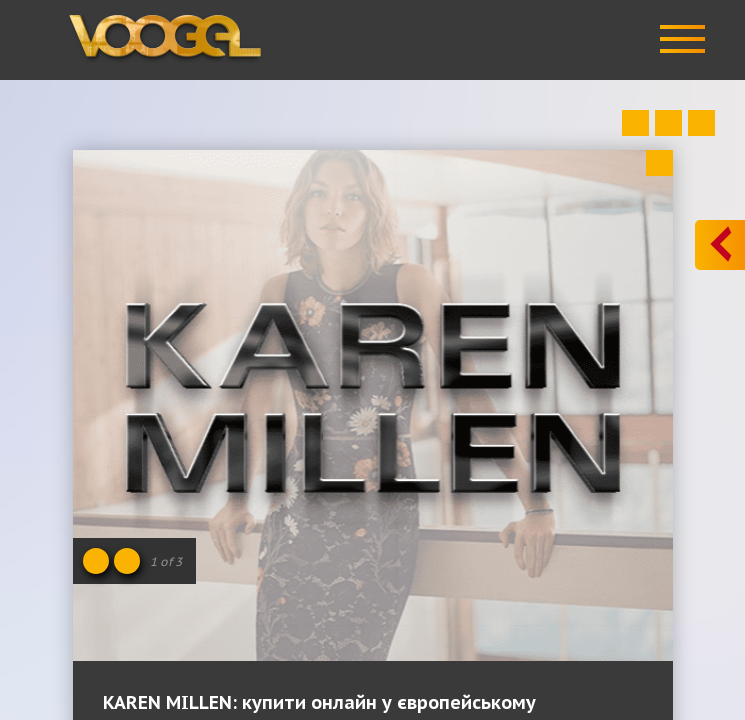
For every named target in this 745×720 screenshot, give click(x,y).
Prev (635, 123)
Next (701, 123)
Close (659, 163)
